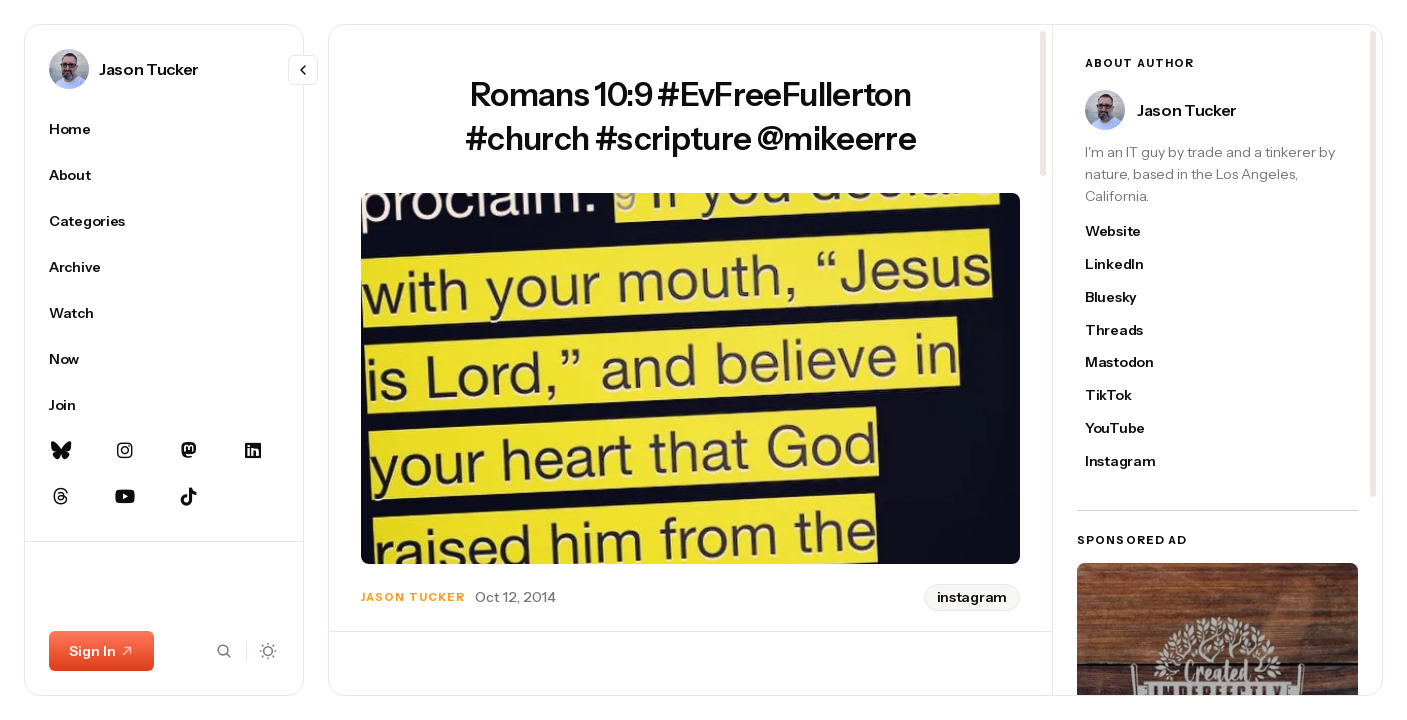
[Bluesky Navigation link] (61, 451)
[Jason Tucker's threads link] (1130, 330)
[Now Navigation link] (164, 359)
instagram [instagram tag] (972, 597)
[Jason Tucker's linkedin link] (1130, 264)
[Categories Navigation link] (164, 221)
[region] (164, 402)
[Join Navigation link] (164, 405)
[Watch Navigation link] (164, 313)
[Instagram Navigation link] (125, 451)
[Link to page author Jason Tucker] (69, 69)
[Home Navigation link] (164, 129)
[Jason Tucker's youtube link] (1130, 428)
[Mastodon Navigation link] (189, 451)
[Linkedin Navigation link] (253, 451)
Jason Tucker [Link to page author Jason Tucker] (149, 69)
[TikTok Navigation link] (189, 497)
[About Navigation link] (164, 175)
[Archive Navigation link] (164, 267)
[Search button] (224, 651)
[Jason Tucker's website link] (1130, 231)
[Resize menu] (303, 70)
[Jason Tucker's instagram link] (1130, 461)
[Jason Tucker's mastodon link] (1130, 362)
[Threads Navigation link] (61, 497)
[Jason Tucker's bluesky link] (1130, 297)
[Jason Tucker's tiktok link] (1130, 395)
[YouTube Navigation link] (125, 497)
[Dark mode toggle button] (268, 651)
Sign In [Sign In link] (101, 651)
